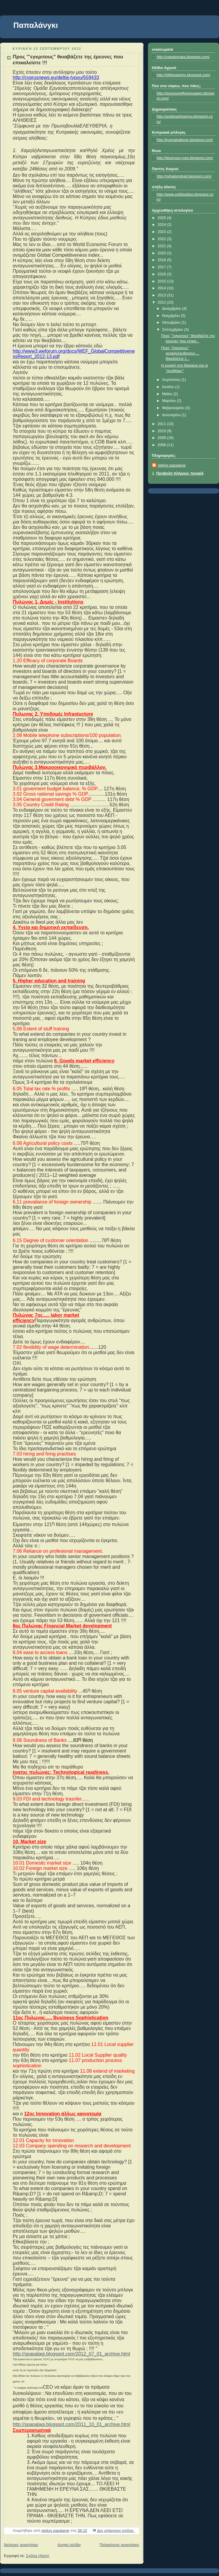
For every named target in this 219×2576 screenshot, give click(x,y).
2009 (162, 438)
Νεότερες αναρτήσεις (21, 2545)
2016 (162, 274)
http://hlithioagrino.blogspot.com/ (183, 75)
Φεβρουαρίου (174, 408)
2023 (162, 232)
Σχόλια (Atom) (37, 2556)
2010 (162, 431)
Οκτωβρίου (171, 322)
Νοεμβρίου (171, 316)
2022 (162, 239)
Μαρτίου (169, 401)
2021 (162, 246)
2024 (162, 225)
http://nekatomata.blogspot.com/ (183, 57)
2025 (162, 218)
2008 (162, 445)
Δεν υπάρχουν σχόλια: (116, 2531)
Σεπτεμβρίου (173, 330)
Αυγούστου (172, 380)
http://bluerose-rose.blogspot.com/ (185, 158)
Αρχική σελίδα (69, 2545)
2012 (162, 302)
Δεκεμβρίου (172, 309)
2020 (162, 253)
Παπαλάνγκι (35, 25)
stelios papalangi (172, 465)
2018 (162, 260)
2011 (162, 424)
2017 (162, 267)
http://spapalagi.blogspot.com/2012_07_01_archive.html (71, 2353)
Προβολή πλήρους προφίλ (180, 473)
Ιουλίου (168, 387)
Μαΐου (167, 394)
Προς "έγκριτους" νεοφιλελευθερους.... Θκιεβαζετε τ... (180, 353)
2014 (162, 288)
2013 (162, 295)
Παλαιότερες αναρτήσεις (119, 2545)
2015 (162, 281)
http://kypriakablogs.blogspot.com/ (185, 140)
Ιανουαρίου (172, 415)
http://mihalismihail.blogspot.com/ (184, 176)
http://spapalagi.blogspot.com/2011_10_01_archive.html (71, 2424)
